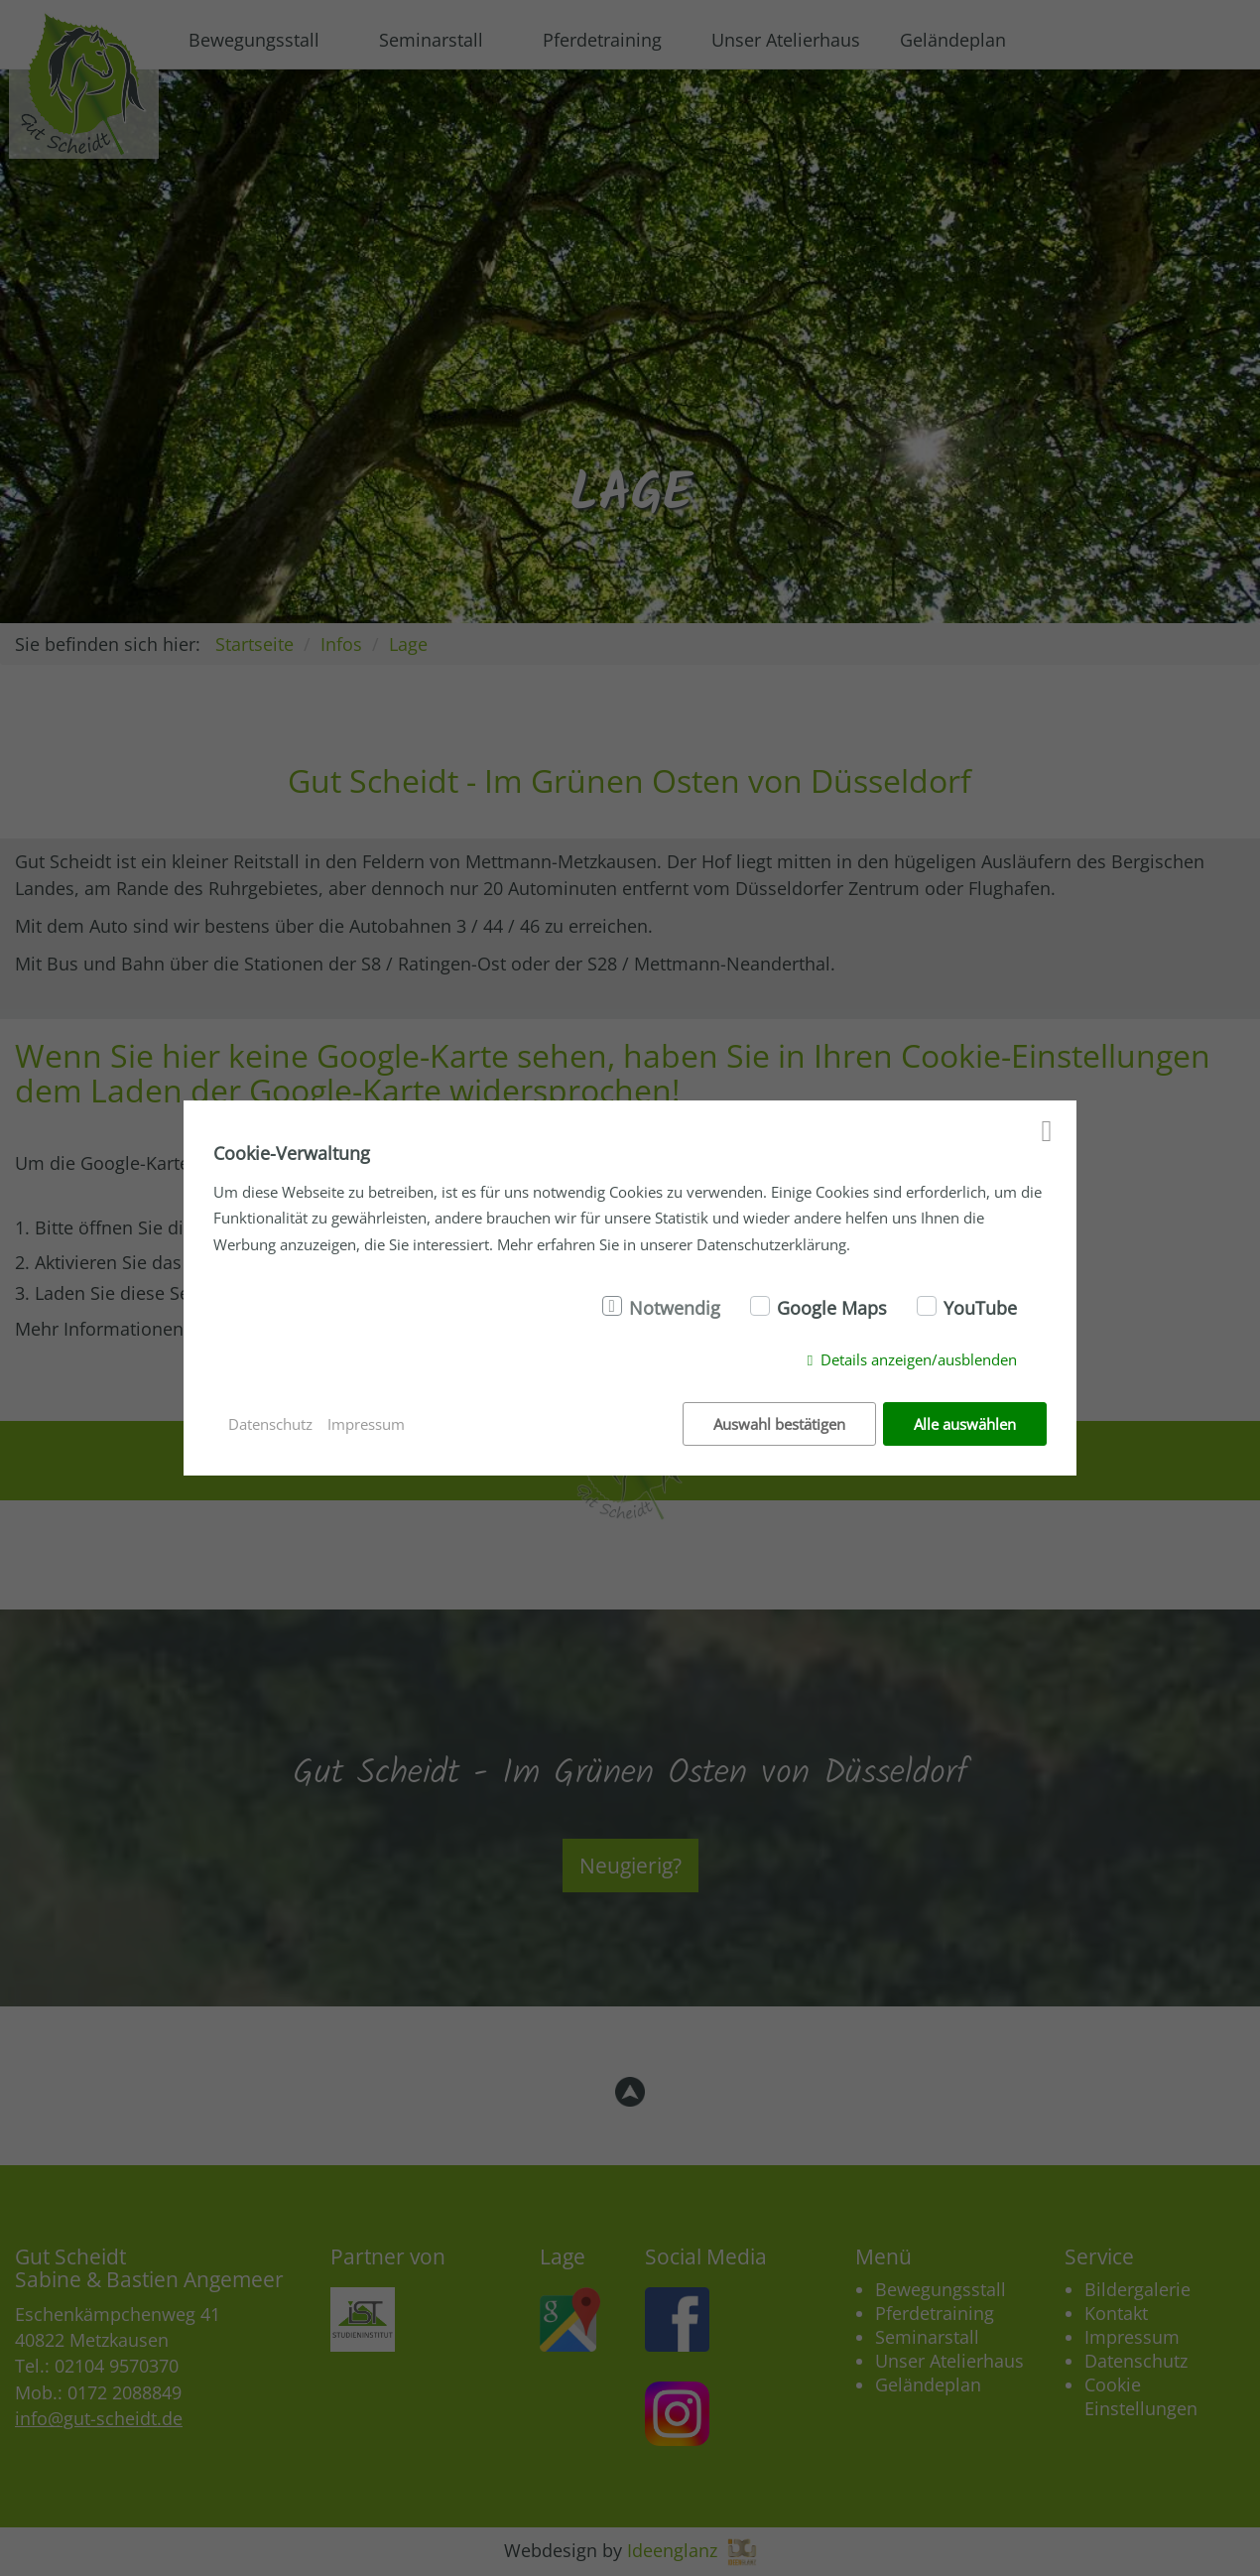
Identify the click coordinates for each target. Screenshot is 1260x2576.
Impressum (366, 1424)
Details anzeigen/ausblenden (918, 1359)
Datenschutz (270, 1424)
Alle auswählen (965, 1424)
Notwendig (674, 1308)
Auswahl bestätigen (779, 1424)
